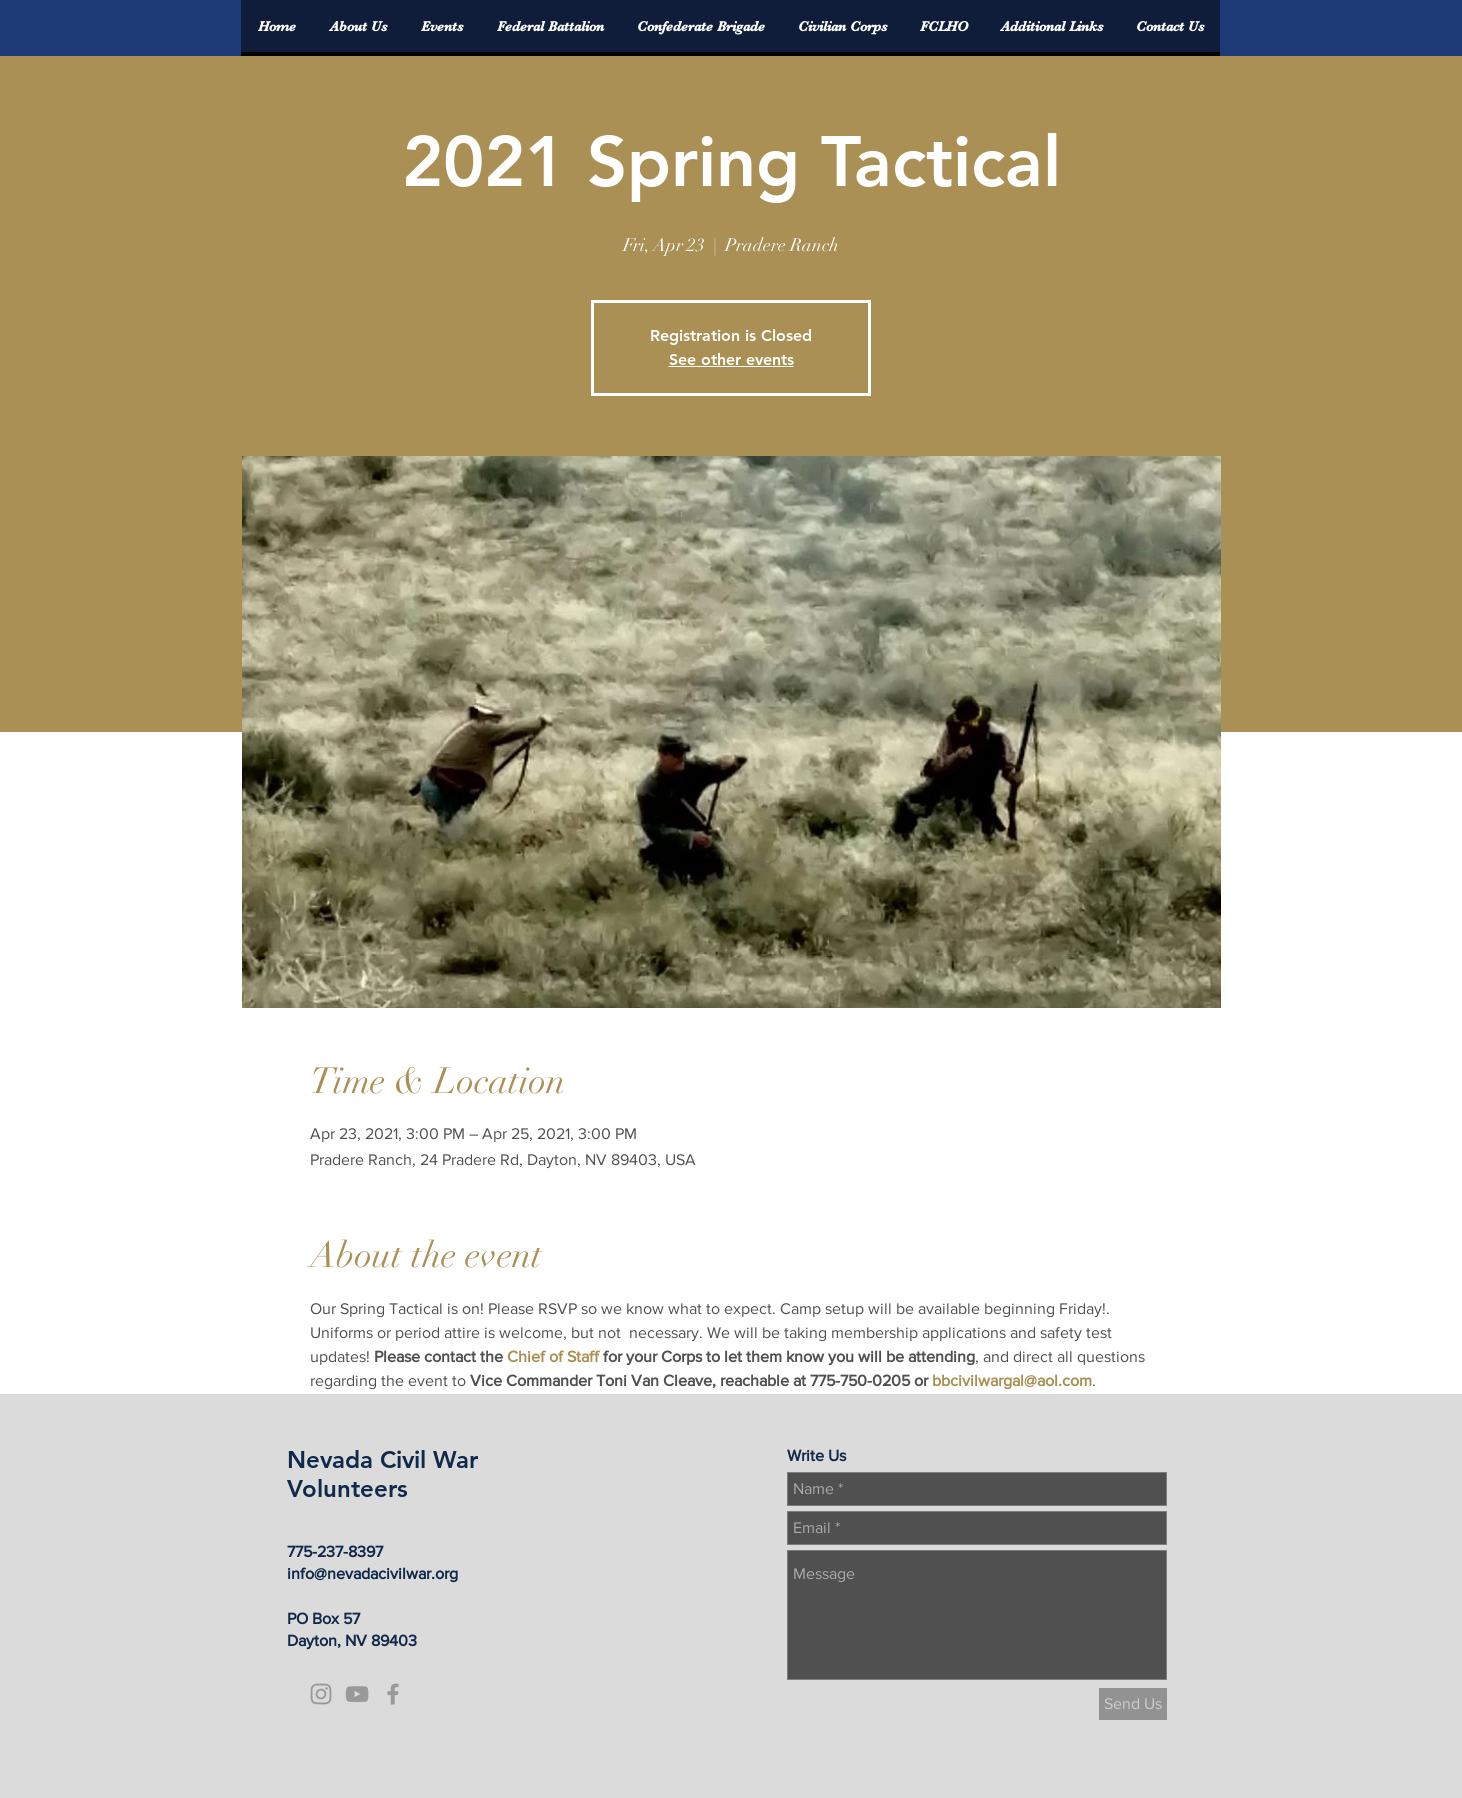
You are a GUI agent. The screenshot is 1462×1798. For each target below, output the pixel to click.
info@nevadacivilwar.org (372, 1573)
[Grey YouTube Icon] (357, 1694)
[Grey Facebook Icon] (393, 1694)
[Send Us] (1133, 1704)
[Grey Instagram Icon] (321, 1694)
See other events (731, 359)
